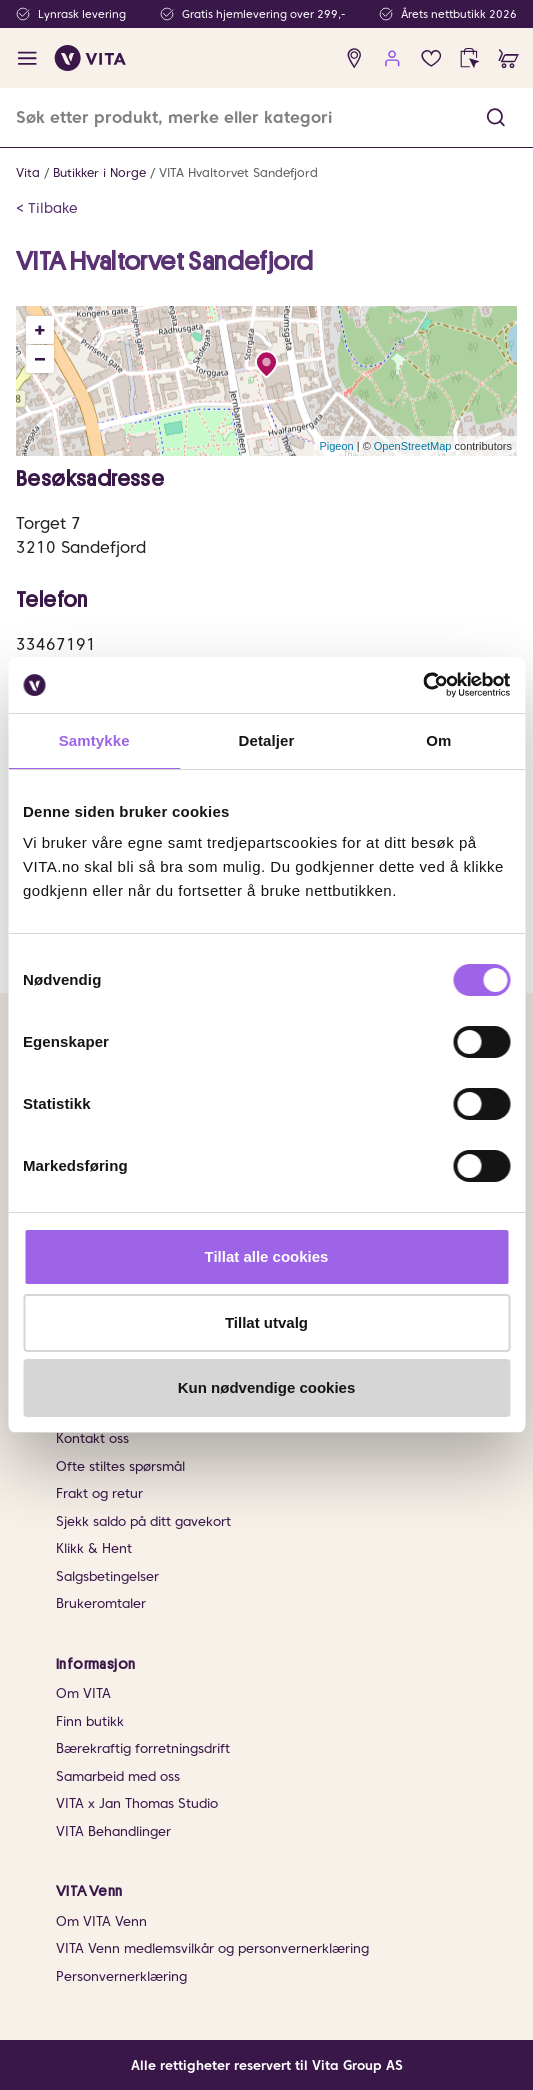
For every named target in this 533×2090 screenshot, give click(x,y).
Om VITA (83, 1693)
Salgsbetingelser (107, 1576)
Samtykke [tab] (94, 740)
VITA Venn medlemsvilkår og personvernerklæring (212, 1948)
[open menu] (27, 58)
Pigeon (336, 446)
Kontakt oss (92, 1438)
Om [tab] (438, 740)
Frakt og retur (99, 1493)
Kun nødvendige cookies (267, 1387)
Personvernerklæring (121, 1976)
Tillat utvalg (266, 1322)
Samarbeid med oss (118, 1776)
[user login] (392, 58)
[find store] (354, 58)
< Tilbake (47, 208)
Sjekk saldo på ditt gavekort (143, 1521)
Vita (28, 172)
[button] (496, 117)
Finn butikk (90, 1721)
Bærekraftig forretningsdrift (143, 1748)
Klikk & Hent (94, 1548)
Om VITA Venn (101, 1921)
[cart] (508, 58)
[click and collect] (469, 58)
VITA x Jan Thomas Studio (137, 1803)
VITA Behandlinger (113, 1831)
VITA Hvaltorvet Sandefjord (238, 172)
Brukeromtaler (101, 1603)
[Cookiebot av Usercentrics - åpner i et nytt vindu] (422, 685)
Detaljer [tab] (267, 740)
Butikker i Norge (99, 172)
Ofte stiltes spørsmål (120, 1466)
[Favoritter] (431, 58)
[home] (90, 58)
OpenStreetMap (413, 446)
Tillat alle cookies (267, 1256)
